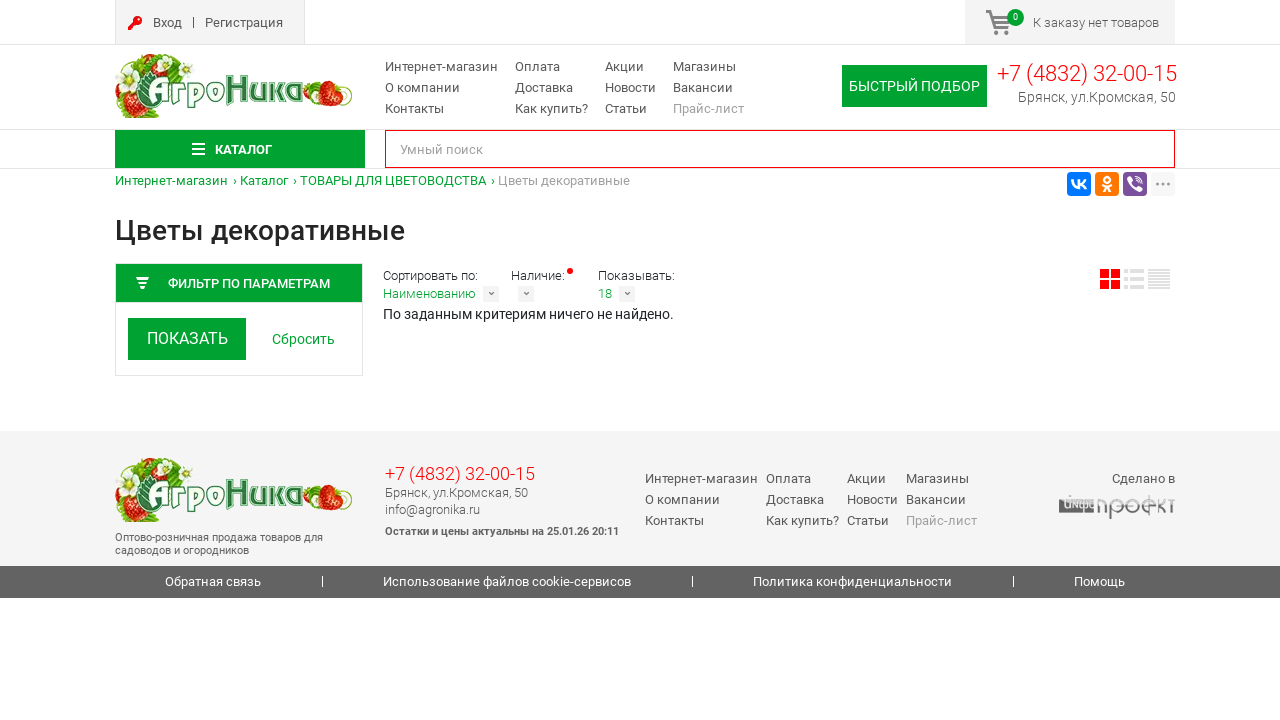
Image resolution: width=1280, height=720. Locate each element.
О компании (422, 87)
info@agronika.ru (432, 509)
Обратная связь (213, 581)
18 (605, 293)
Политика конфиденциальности (852, 581)
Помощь (1099, 581)
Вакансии (703, 87)
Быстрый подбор (914, 86)
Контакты (414, 108)
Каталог (264, 180)
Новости (630, 87)
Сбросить (303, 339)
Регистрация (244, 22)
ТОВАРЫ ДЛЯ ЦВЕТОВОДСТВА (393, 180)
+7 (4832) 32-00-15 (1087, 73)
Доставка (544, 87)
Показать (187, 338)
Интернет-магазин (441, 66)
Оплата (537, 66)
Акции (624, 66)
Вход (167, 22)
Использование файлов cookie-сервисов (507, 581)
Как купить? (551, 108)
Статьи (626, 108)
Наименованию (429, 293)
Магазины (704, 66)
